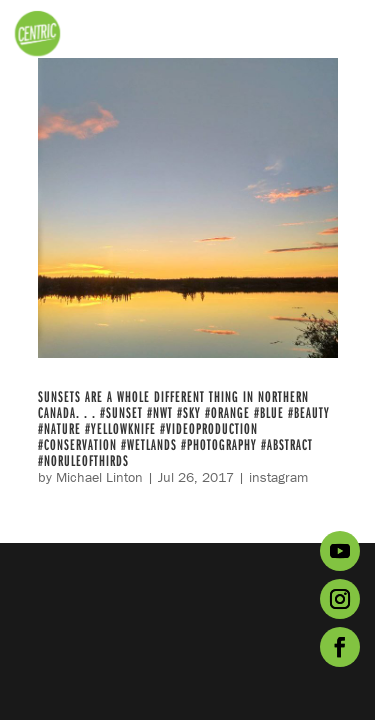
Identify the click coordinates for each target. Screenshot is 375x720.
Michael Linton (99, 477)
